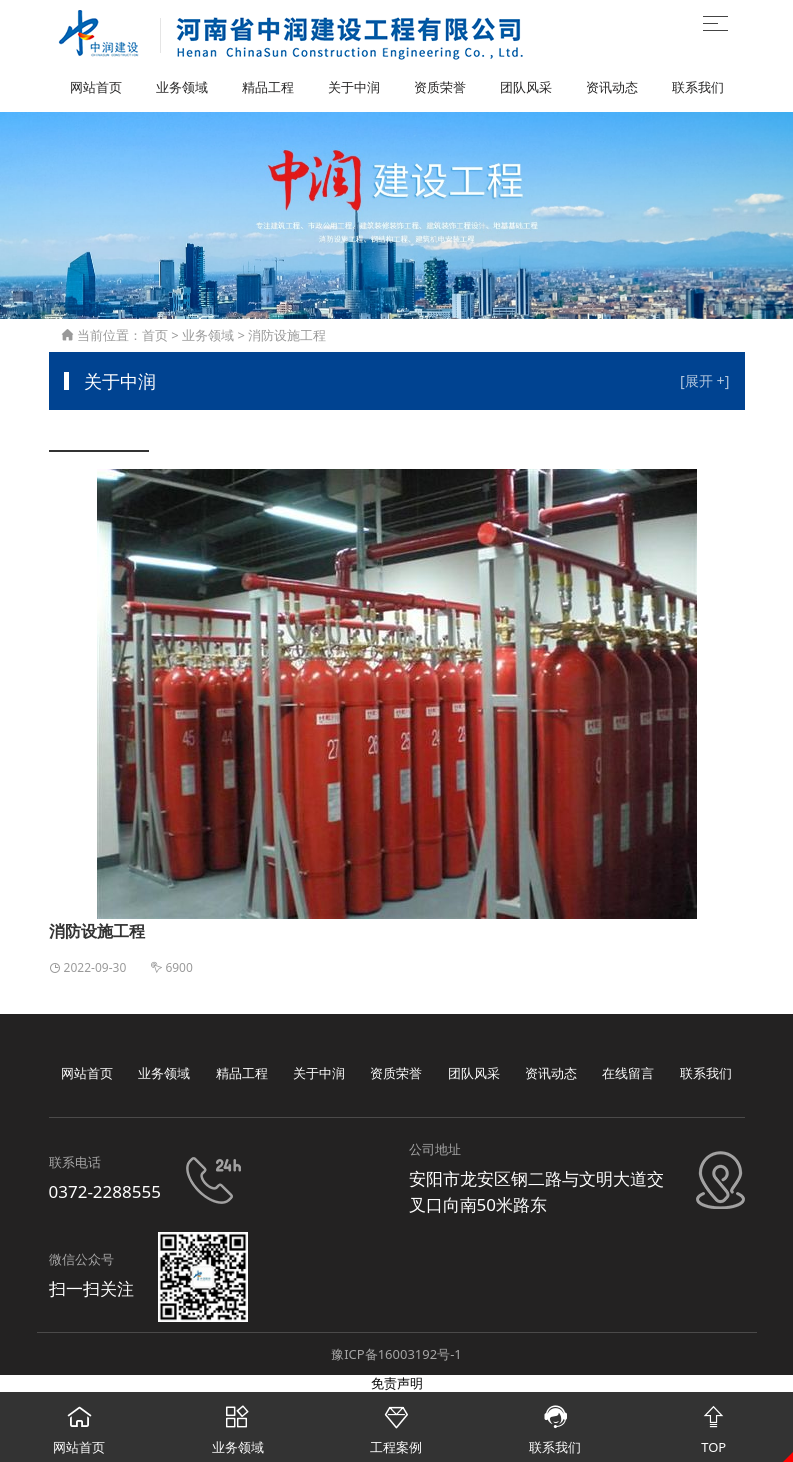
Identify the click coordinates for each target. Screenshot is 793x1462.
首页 (155, 335)
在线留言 (628, 1073)
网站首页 (96, 87)
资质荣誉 (440, 87)
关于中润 (354, 87)
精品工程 (268, 87)
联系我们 (698, 87)
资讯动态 (612, 87)
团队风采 (526, 87)
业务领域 (182, 87)
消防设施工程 (287, 335)
